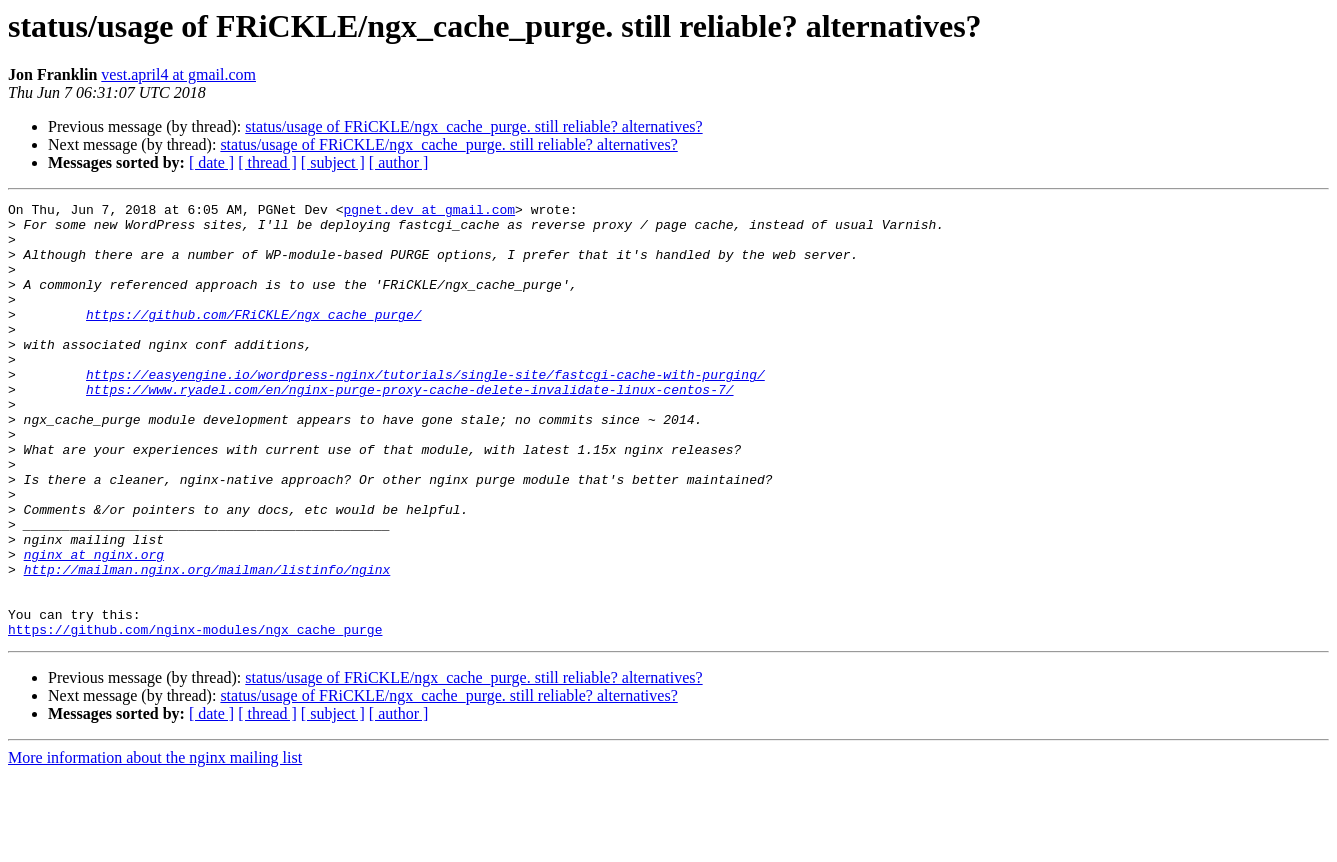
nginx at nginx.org (94, 626)
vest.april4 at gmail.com (178, 74)
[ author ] (399, 162)
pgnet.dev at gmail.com (429, 212)
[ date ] (211, 162)
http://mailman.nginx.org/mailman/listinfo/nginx (207, 644)
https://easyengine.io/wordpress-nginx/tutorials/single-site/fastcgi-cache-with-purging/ (425, 410)
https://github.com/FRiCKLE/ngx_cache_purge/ (253, 338)
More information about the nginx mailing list (155, 844)
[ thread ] (267, 162)
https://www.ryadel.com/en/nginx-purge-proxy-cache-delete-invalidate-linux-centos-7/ (409, 428)
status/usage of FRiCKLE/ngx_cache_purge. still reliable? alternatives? (473, 126)
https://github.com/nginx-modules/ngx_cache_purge (195, 716)
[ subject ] (333, 162)
